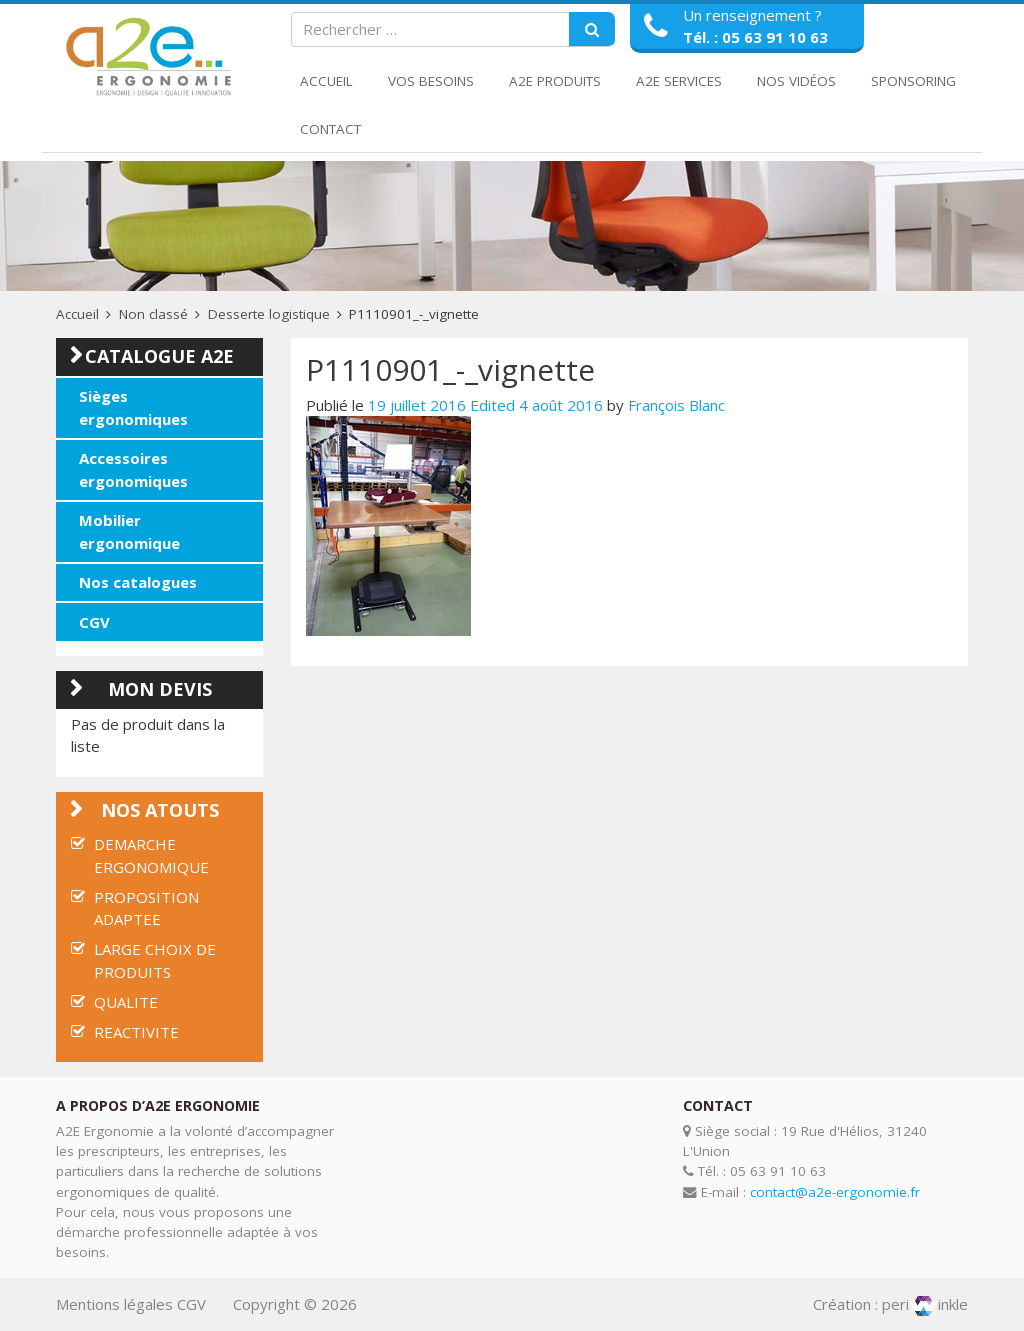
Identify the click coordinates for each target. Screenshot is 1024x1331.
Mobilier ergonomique (129, 531)
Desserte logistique (269, 314)
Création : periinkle (890, 1304)
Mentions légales (114, 1304)
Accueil (326, 81)
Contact (330, 129)
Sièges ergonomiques (133, 407)
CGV (94, 622)
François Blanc (676, 405)
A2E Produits (555, 81)
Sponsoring (913, 81)
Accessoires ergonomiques (133, 469)
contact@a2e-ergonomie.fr (835, 1192)
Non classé (153, 314)
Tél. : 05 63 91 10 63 (755, 37)
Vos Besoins (431, 81)
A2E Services (679, 81)
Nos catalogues (138, 582)
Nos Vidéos (796, 81)
